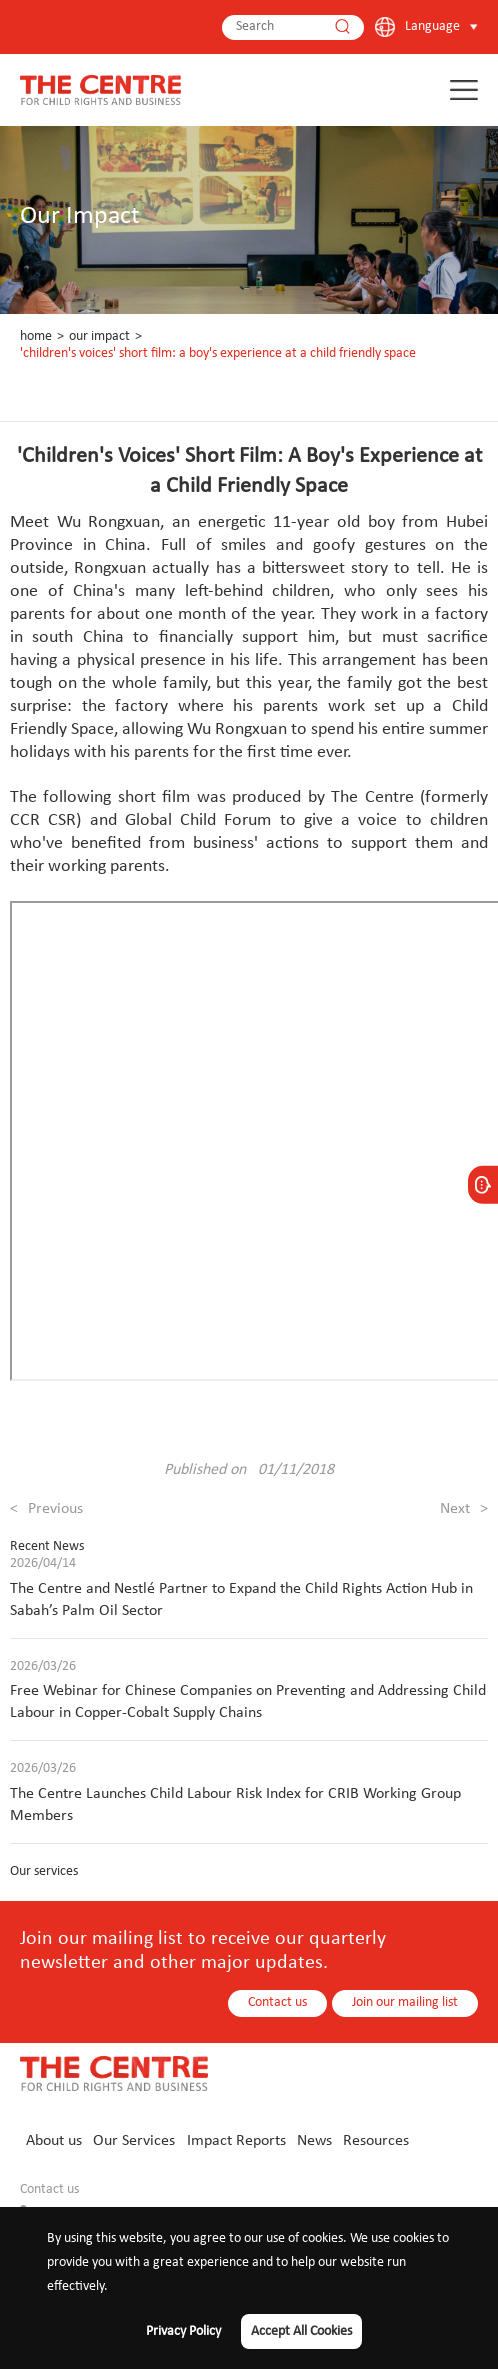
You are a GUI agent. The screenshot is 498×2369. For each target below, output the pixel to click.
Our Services (134, 2141)
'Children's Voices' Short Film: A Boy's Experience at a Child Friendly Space (218, 353)
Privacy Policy (183, 2331)
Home (36, 336)
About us (54, 2141)
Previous (46, 1509)
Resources (376, 2141)
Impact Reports (236, 2141)
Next (464, 1509)
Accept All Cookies (301, 2331)
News (314, 2141)
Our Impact (99, 336)
